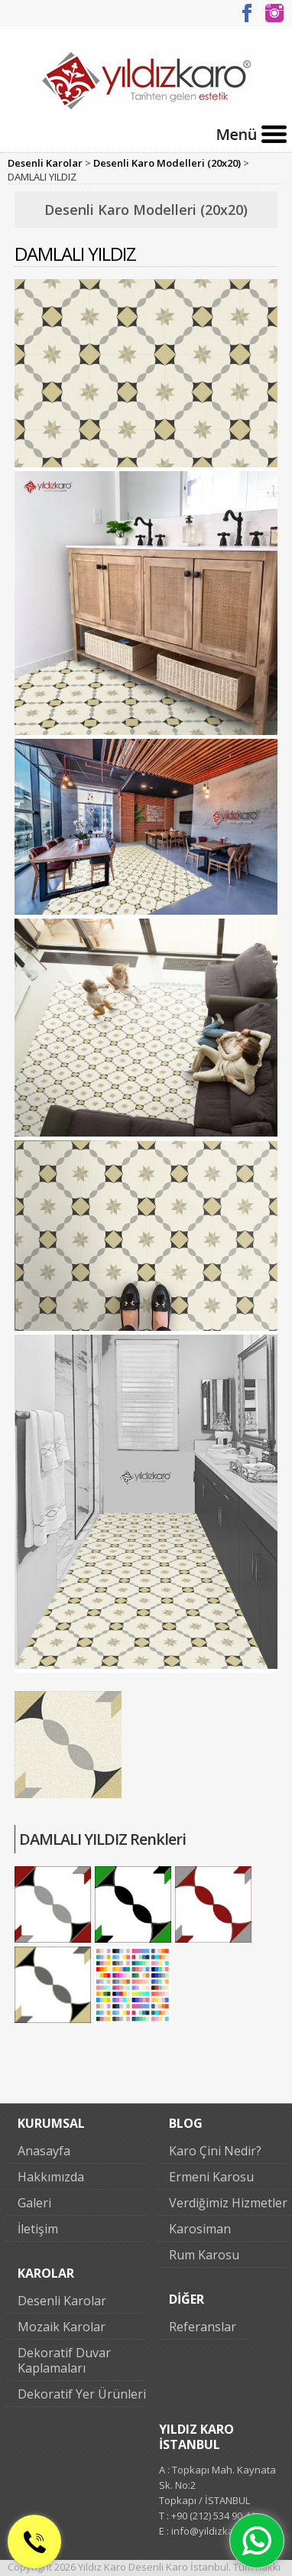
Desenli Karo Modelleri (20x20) (167, 163)
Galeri (34, 2202)
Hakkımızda (51, 2176)
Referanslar (202, 2326)
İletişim (38, 2228)
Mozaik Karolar (61, 2326)
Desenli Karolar (45, 163)
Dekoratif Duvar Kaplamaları (64, 2360)
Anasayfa (44, 2150)
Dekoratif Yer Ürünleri (82, 2394)
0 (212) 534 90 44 (40, 2562)
